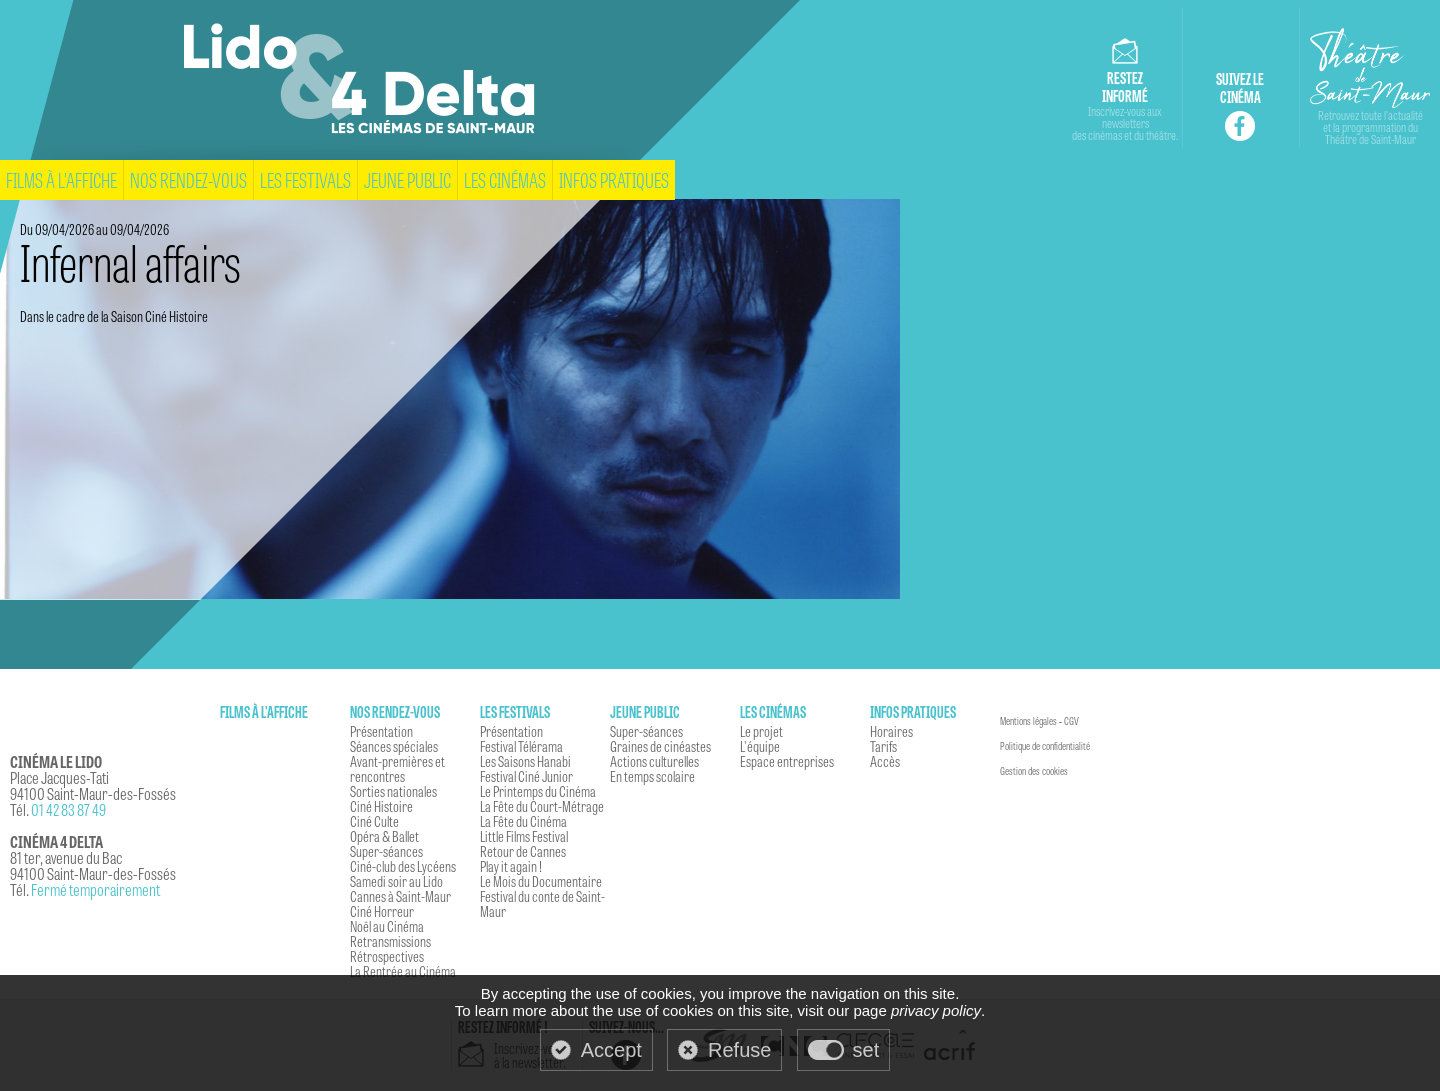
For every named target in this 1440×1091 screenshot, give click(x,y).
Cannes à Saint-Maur (400, 896)
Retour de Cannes (523, 851)
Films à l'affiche (61, 179)
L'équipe (760, 746)
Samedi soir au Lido (396, 881)
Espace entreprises (787, 761)
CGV (1071, 721)
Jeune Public (407, 179)
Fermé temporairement (95, 889)
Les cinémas (505, 179)
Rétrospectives (387, 956)
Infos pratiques (614, 179)
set (866, 1050)
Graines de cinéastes (660, 746)
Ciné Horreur (382, 911)
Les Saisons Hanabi (525, 761)
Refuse (739, 1050)
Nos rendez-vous (188, 179)
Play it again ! (511, 866)
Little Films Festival (524, 836)
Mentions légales (1028, 721)
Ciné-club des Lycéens (403, 866)
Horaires (891, 731)
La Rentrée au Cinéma (403, 971)
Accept (611, 1050)
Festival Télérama (521, 746)
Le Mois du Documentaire (541, 881)
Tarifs (883, 746)
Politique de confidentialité (1045, 746)
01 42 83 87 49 (68, 809)
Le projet (761, 731)
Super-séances (386, 851)
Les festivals (305, 179)
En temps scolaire (652, 776)
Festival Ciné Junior (526, 776)
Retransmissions (390, 941)
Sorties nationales (393, 791)
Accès (885, 761)
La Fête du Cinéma (523, 821)
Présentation (381, 731)
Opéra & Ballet (384, 836)
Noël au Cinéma (387, 926)
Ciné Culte (374, 821)
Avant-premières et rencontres (397, 768)
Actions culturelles (654, 761)
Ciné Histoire (381, 806)
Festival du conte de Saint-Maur (542, 903)
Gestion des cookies (1034, 771)
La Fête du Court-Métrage (542, 806)
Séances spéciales (394, 746)
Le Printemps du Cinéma (538, 791)
